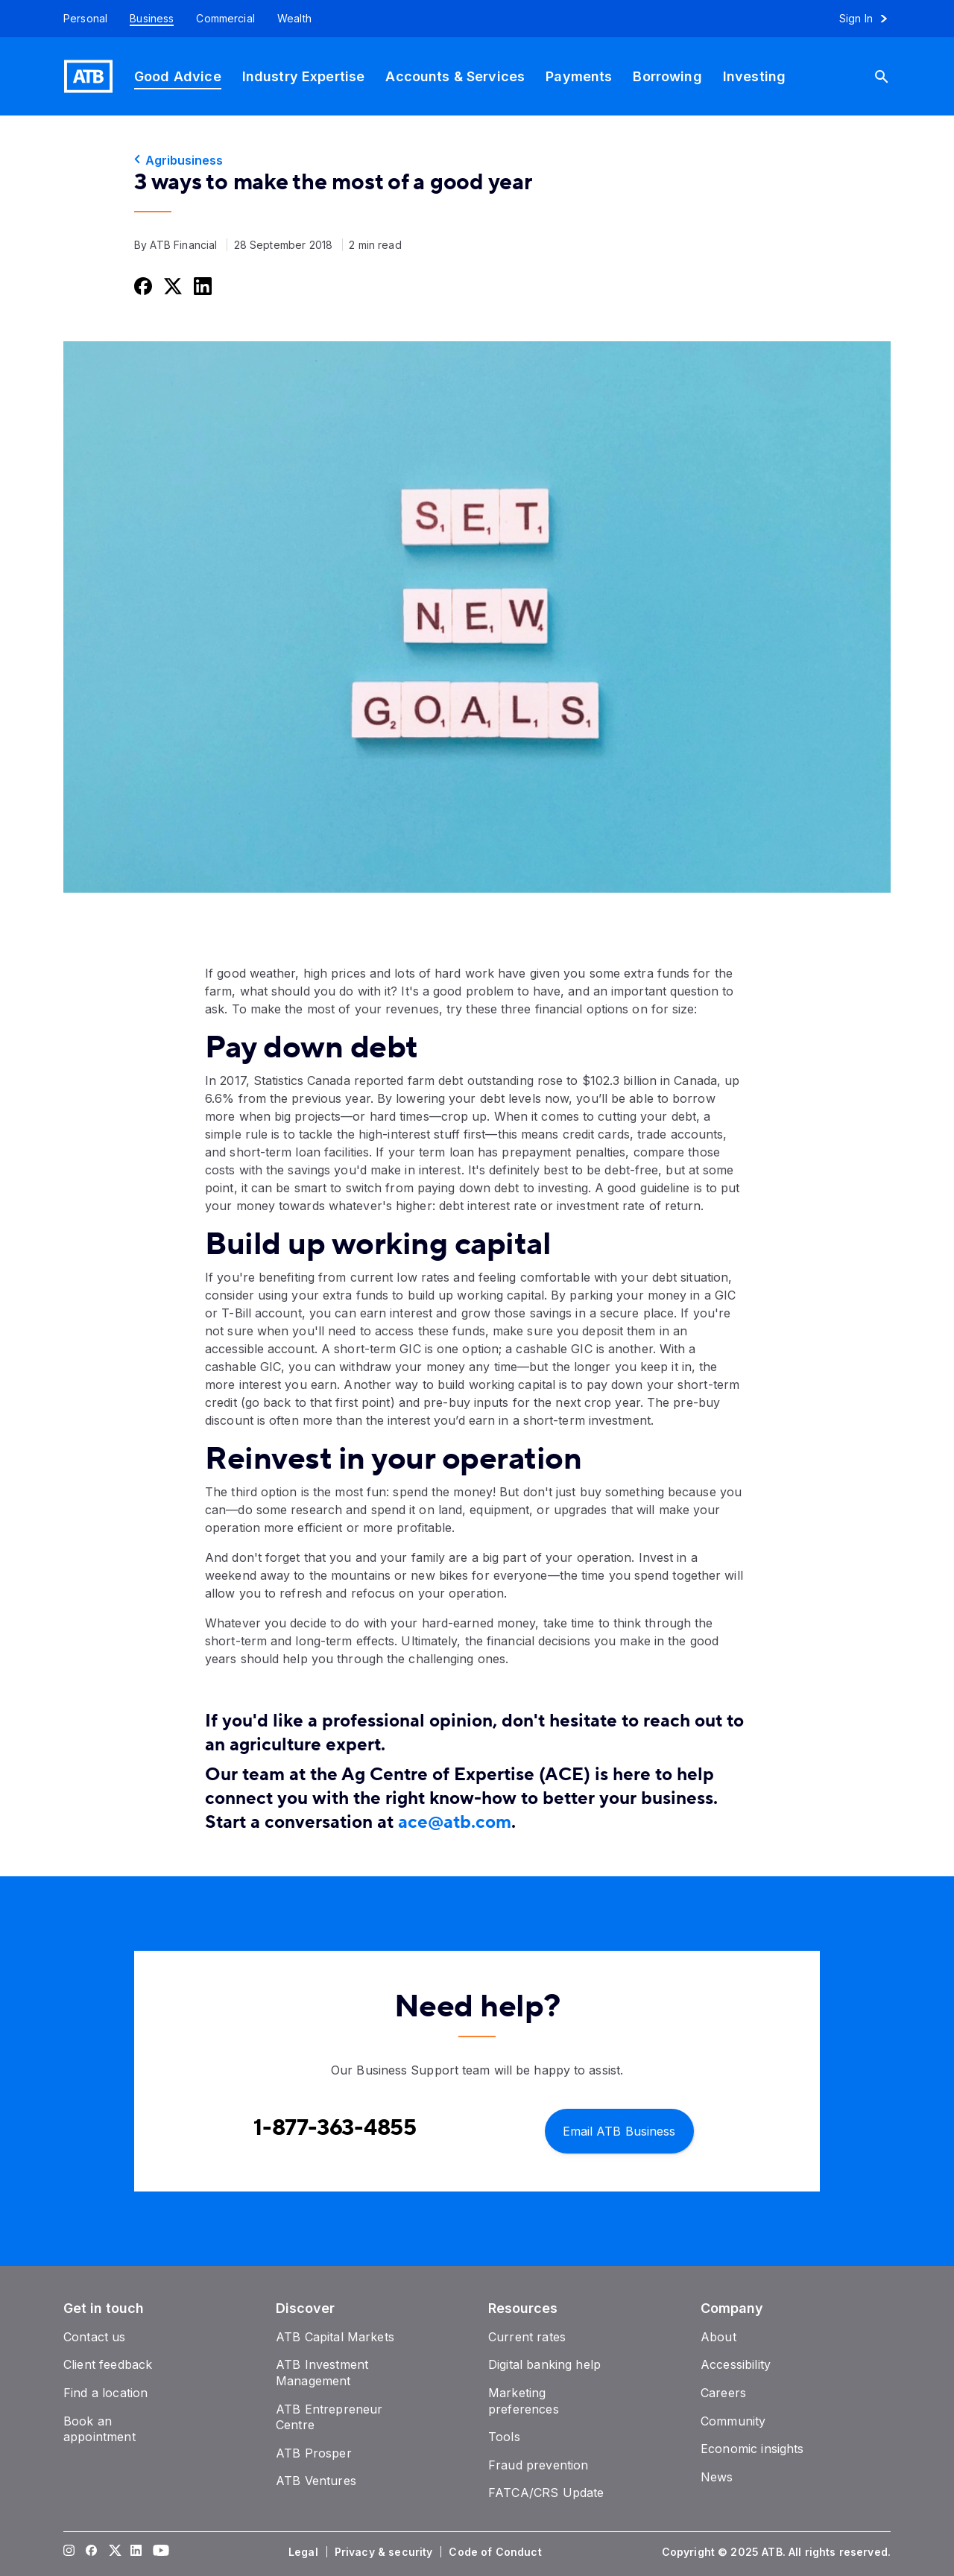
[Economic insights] (752, 2448)
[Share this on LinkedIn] (201, 285)
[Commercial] (225, 19)
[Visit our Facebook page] (91, 2552)
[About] (718, 2336)
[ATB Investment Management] (322, 2372)
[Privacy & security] (385, 2552)
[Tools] (504, 2436)
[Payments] (578, 76)
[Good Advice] (178, 76)
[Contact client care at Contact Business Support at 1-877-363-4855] (335, 2128)
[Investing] (754, 76)
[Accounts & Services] (455, 76)
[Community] (733, 2421)
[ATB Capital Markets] (335, 2336)
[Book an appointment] (99, 2429)
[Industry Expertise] (304, 76)
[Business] (152, 19)
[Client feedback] (107, 2364)
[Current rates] (527, 2336)
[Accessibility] (736, 2364)
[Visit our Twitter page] (114, 2552)
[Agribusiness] (477, 160)
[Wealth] (294, 19)
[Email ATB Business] (619, 2130)
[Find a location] (105, 2392)
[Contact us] (94, 2336)
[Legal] (305, 2552)
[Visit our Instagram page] (69, 2552)
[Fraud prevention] (538, 2465)
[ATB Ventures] (316, 2480)
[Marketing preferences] (523, 2401)
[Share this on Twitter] (171, 285)
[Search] (887, 76)
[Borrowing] (667, 76)
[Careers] (723, 2392)
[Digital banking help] (544, 2364)
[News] (717, 2476)
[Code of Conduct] (496, 2552)
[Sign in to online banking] (870, 19)
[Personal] (80, 19)
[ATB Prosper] (314, 2453)
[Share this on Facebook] (141, 285)
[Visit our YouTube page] (159, 2552)
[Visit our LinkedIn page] (136, 2552)
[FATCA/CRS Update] (546, 2492)
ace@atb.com (454, 1822)
